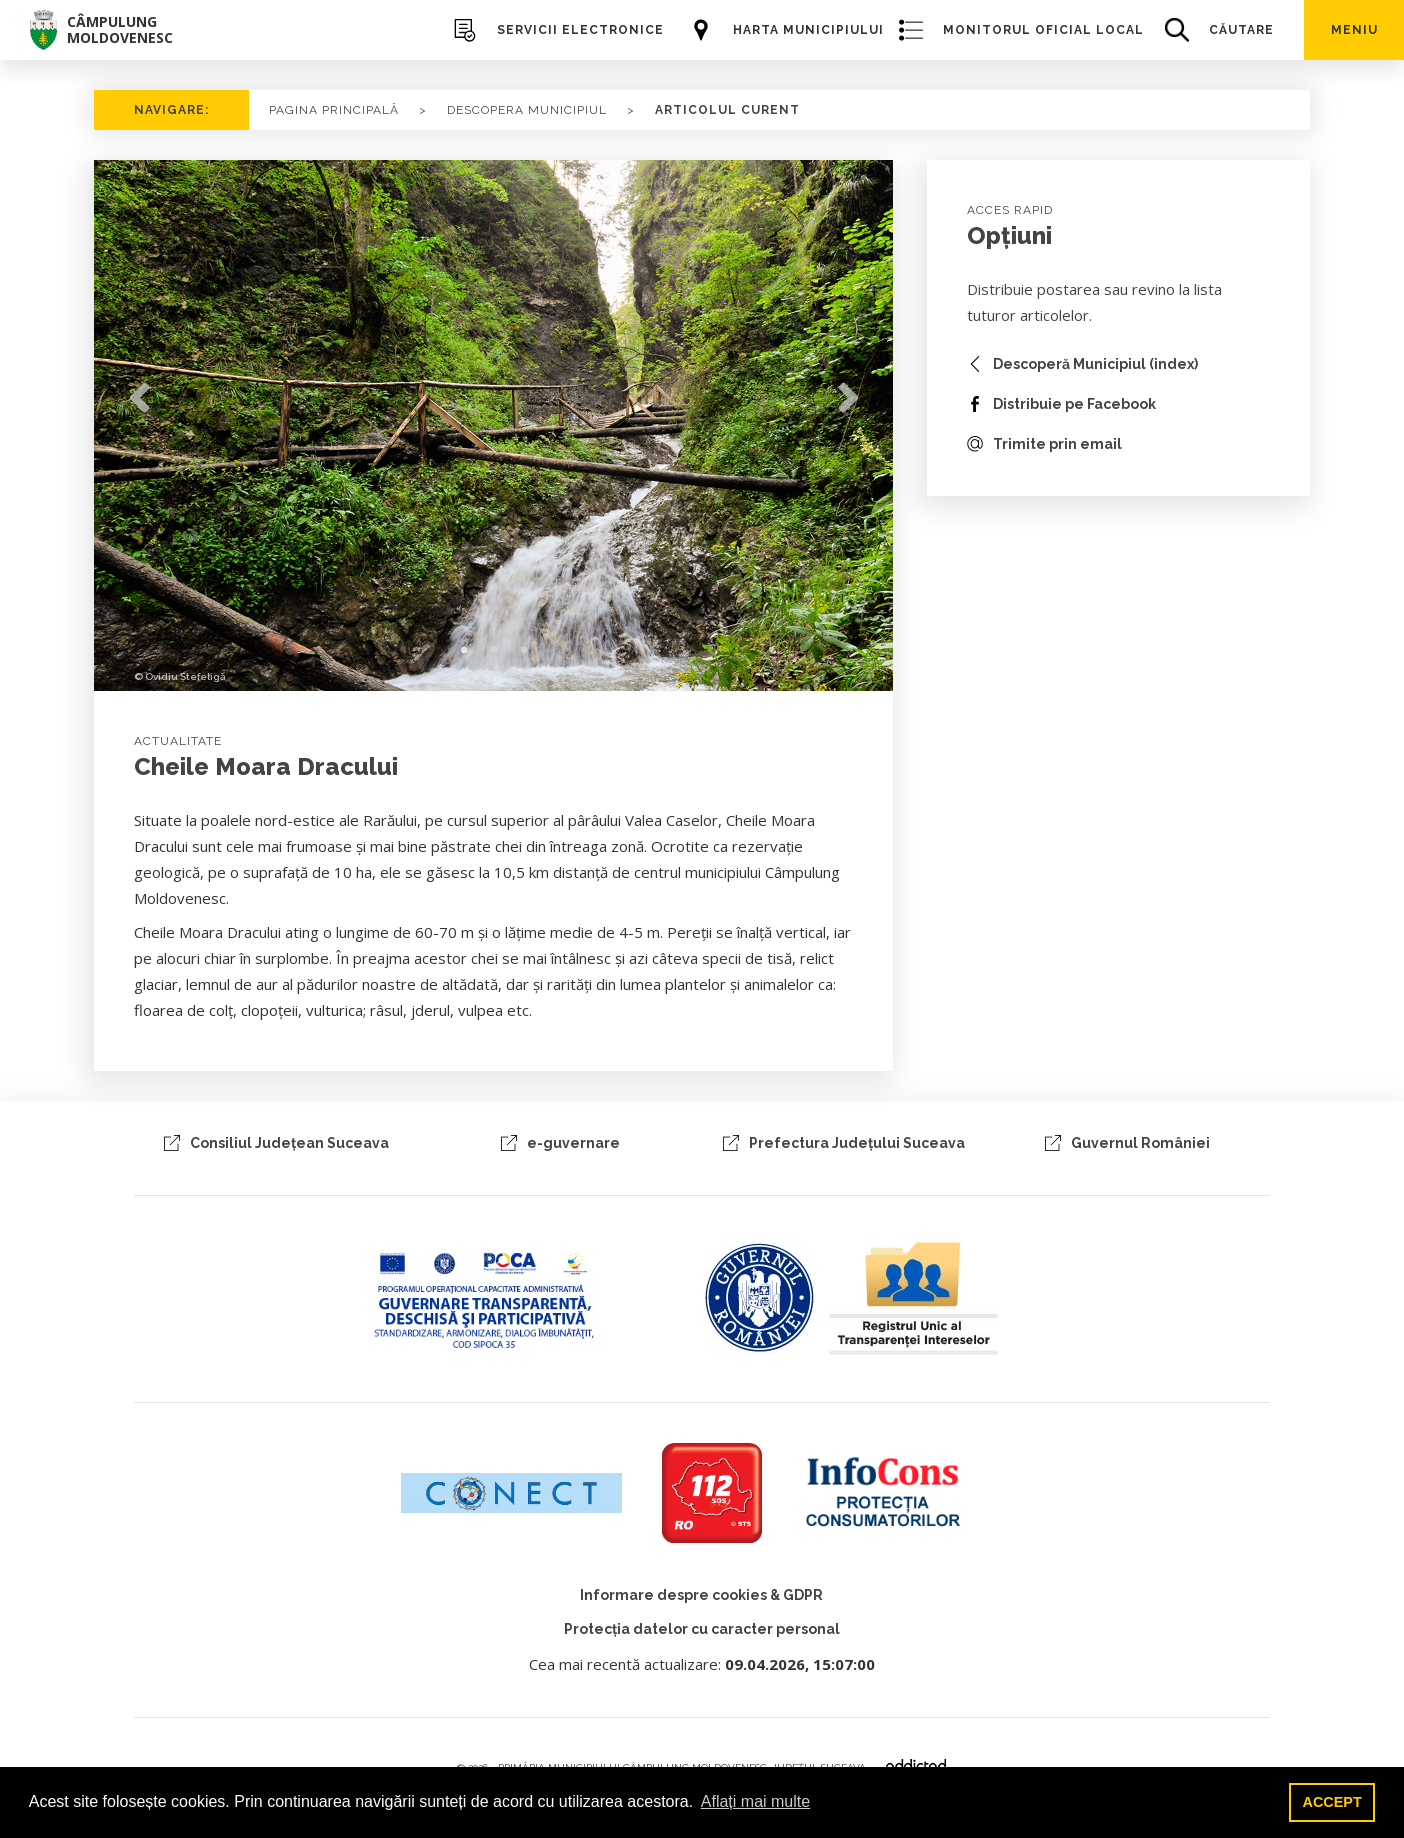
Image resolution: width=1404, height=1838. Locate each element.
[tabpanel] (494, 425)
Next (848, 399)
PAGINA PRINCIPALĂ (334, 110)
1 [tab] (464, 651)
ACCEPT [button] (1332, 1802)
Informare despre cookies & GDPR (701, 1595)
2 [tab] (494, 651)
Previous (139, 399)
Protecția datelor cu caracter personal (702, 1629)
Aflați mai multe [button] (755, 1801)
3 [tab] (524, 651)
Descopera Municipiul (527, 110)
